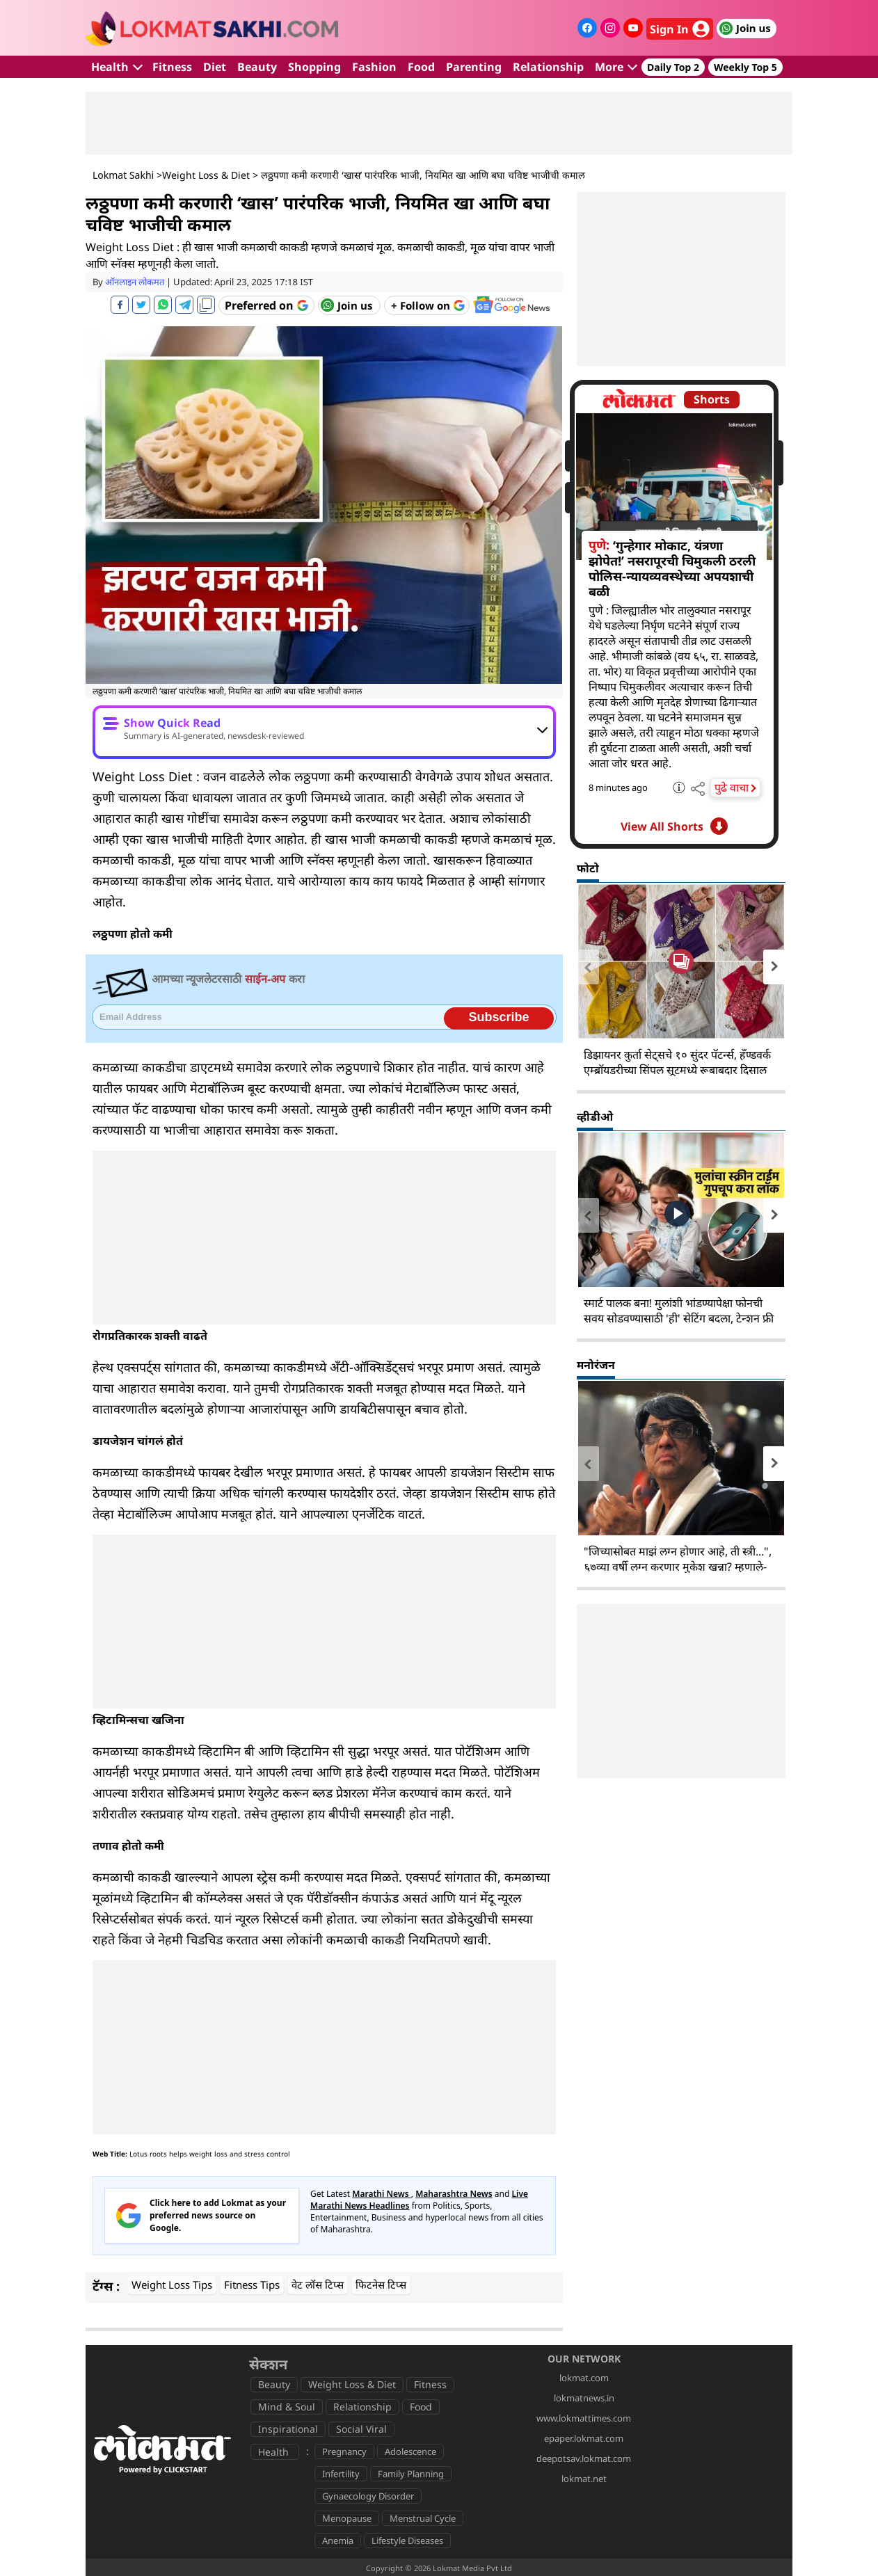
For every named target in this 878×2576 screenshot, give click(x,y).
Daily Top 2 (673, 67)
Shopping (314, 66)
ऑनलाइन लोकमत (134, 281)
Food (421, 66)
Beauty (257, 66)
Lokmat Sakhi (123, 175)
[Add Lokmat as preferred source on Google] (266, 305)
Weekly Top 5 (745, 67)
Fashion (374, 66)
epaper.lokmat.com (583, 2438)
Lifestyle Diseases (407, 2540)
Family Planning (411, 2473)
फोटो (588, 868)
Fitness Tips (252, 2284)
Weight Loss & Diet (206, 175)
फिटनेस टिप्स (381, 2284)
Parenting (474, 66)
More (616, 66)
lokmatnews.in (584, 2398)
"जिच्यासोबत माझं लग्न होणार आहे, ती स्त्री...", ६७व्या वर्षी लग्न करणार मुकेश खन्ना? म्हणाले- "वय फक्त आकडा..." (678, 1567)
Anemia (337, 2540)
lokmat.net (584, 2478)
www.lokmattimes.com (583, 2418)
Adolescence (410, 2451)
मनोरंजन (596, 1365)
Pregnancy (344, 2451)
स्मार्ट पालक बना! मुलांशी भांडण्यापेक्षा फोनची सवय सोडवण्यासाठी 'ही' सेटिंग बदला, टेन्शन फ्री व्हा (679, 1318)
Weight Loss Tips (171, 2284)
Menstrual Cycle (423, 2518)
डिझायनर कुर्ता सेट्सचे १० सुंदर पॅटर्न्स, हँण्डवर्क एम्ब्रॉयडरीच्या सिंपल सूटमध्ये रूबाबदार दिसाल (677, 1062)
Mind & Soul (286, 2406)
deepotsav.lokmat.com (583, 2458)
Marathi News (381, 2194)
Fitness (172, 66)
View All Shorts (674, 826)
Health (117, 66)
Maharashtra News (454, 2194)
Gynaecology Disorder (368, 2496)
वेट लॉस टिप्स (318, 2284)
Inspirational (288, 2428)
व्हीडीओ (595, 1116)
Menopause (347, 2518)
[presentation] (588, 967)
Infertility (341, 2473)
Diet (214, 66)
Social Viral (361, 2428)
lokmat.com (584, 2377)
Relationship (548, 66)
